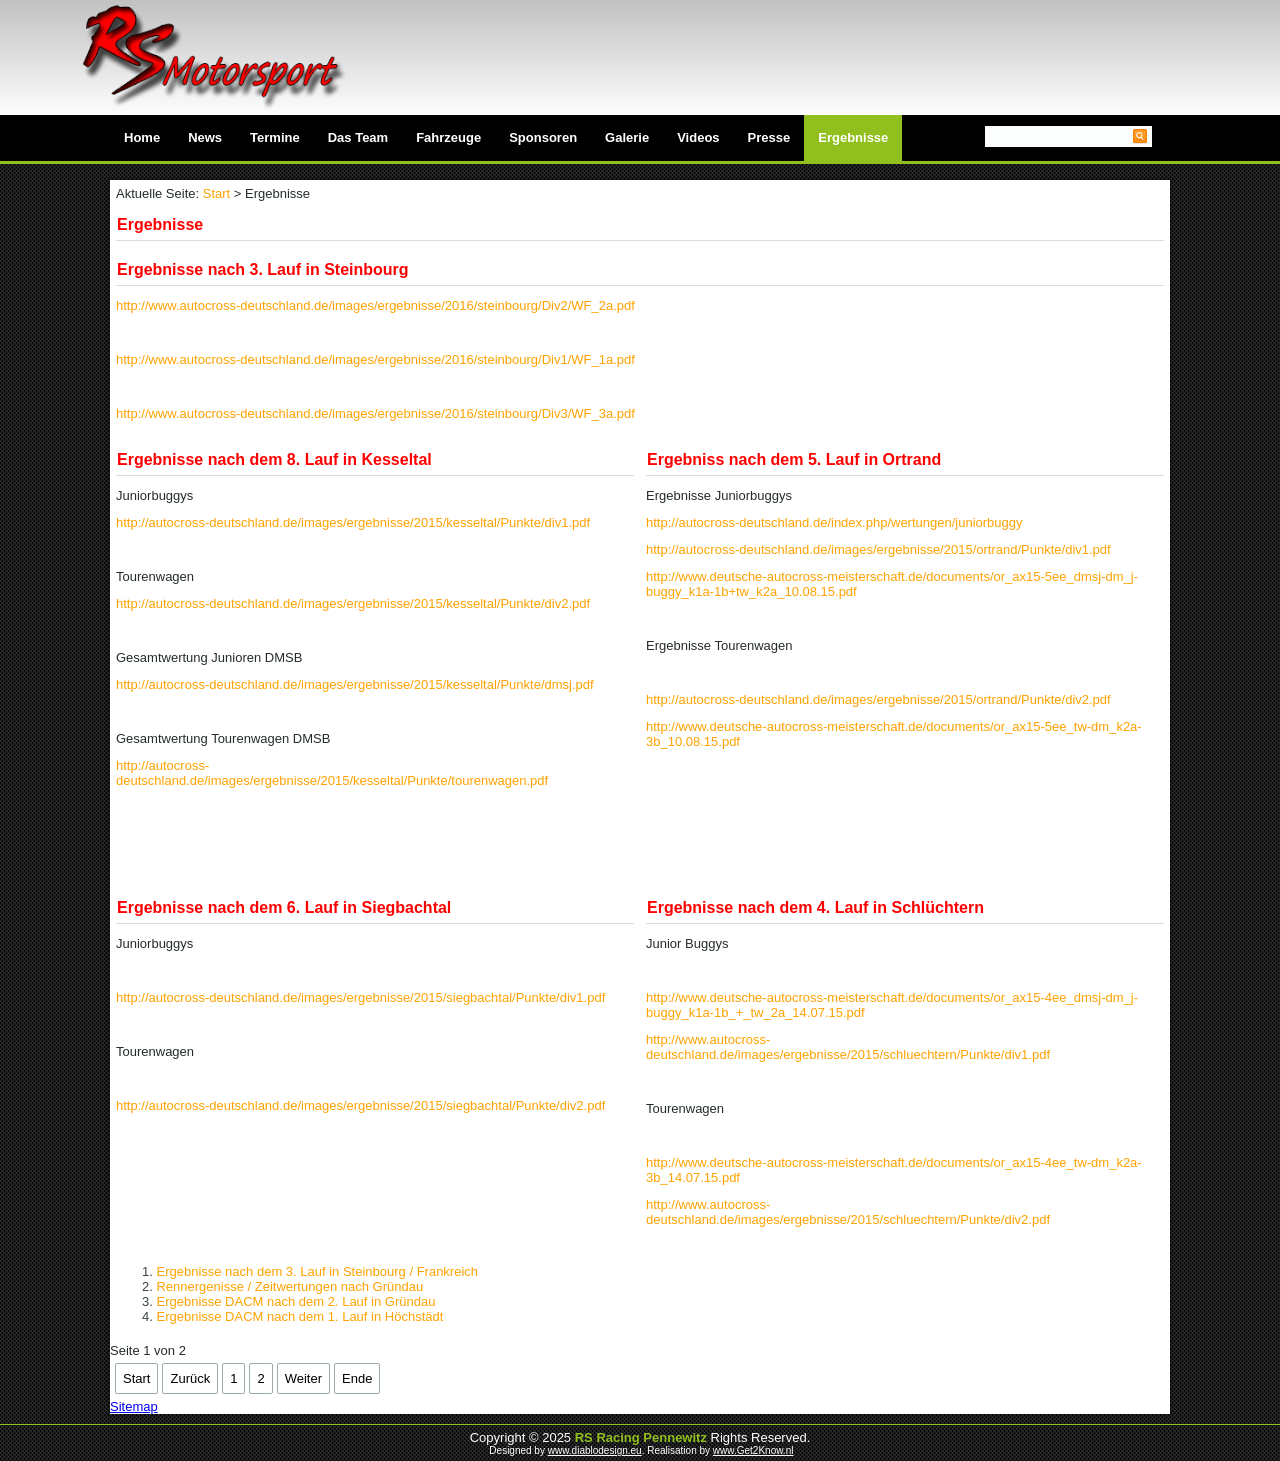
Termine (275, 137)
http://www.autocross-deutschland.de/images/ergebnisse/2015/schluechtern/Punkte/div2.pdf (848, 1212)
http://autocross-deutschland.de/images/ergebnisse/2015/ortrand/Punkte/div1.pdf (878, 549)
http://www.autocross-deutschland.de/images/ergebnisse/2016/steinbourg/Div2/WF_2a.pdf (375, 305)
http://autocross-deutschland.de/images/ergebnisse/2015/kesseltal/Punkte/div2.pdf (353, 603)
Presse (769, 137)
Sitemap (134, 1406)
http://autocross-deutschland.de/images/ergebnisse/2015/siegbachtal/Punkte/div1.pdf (360, 997)
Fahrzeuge (448, 137)
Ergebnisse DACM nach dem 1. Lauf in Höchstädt (299, 1316)
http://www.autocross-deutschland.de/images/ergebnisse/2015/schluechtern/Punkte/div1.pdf (848, 1047)
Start (216, 193)
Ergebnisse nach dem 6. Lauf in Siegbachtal (284, 907)
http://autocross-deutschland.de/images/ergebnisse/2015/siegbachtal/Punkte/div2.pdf (360, 1105)
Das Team (358, 137)
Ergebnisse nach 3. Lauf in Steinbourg (263, 269)
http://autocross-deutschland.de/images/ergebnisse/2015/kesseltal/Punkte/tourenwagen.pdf (332, 773)
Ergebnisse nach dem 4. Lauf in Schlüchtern (815, 907)
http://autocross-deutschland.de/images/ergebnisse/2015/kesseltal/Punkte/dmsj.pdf (355, 684)
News (205, 137)
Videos (698, 137)
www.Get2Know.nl (753, 1450)
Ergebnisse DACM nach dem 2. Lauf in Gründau (295, 1301)
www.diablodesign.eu (595, 1450)
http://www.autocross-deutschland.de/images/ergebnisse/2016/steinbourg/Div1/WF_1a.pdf (375, 359)
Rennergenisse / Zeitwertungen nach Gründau (289, 1286)
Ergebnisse (853, 137)
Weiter (303, 1378)
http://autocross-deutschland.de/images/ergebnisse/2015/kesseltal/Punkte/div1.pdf (353, 522)
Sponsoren (543, 137)
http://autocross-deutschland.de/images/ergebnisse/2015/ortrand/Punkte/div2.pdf (878, 699)
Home (142, 137)
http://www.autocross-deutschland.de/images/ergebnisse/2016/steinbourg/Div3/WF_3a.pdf (375, 413)
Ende (357, 1378)
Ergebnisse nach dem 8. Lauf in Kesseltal (274, 459)
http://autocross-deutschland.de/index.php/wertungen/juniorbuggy (834, 522)
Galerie (627, 137)
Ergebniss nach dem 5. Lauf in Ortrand (794, 459)
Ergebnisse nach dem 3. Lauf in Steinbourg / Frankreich (317, 1271)
